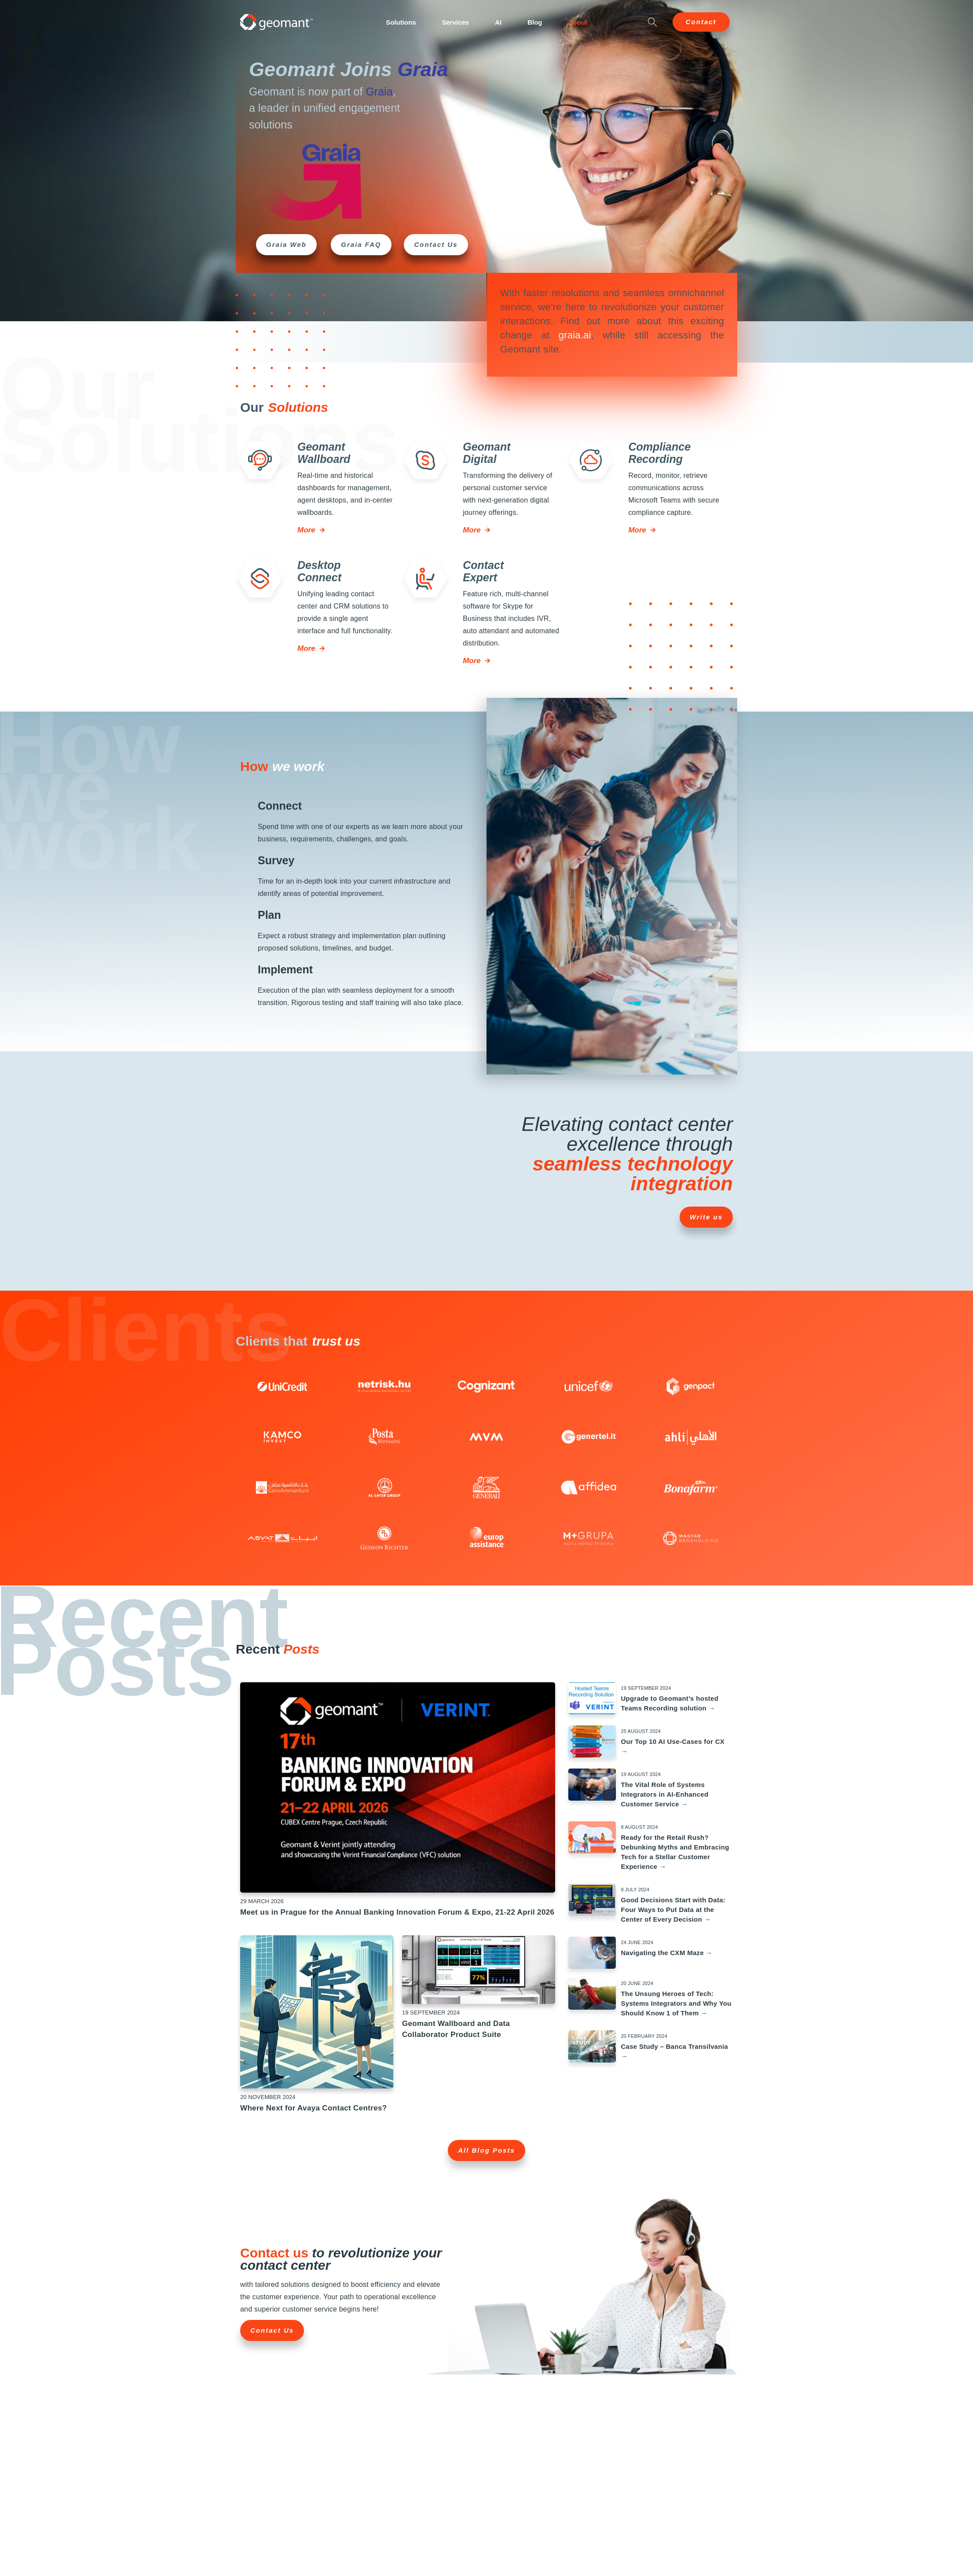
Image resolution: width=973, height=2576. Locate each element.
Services (455, 22)
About (577, 22)
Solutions (401, 22)
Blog (534, 22)
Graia (423, 69)
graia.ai (575, 335)
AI (498, 22)
